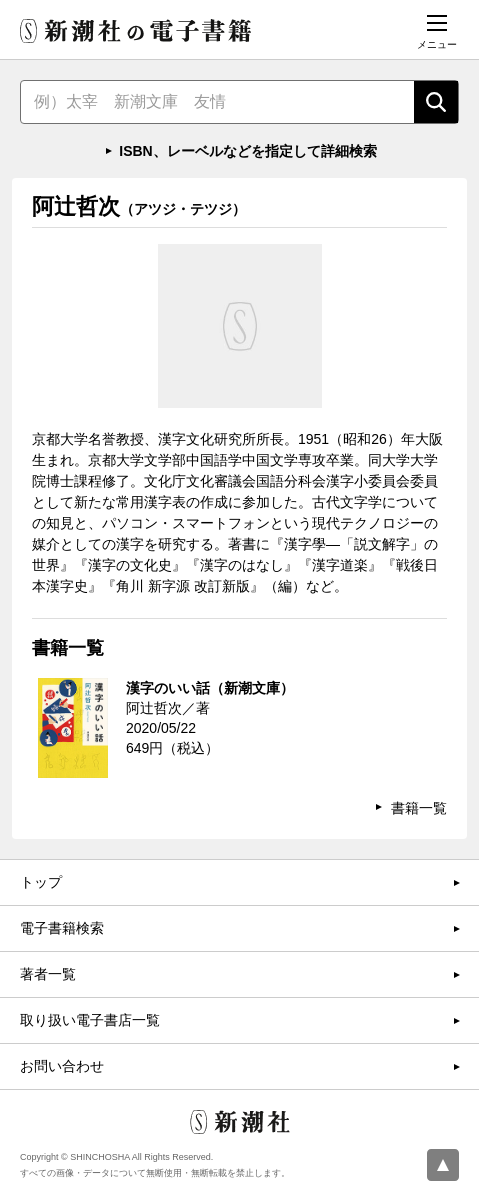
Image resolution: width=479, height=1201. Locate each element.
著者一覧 (48, 974)
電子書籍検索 (62, 928)
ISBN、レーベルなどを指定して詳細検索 (247, 151)
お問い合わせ (62, 1066)
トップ (41, 882)
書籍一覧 (419, 808)
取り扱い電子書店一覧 (90, 1020)
